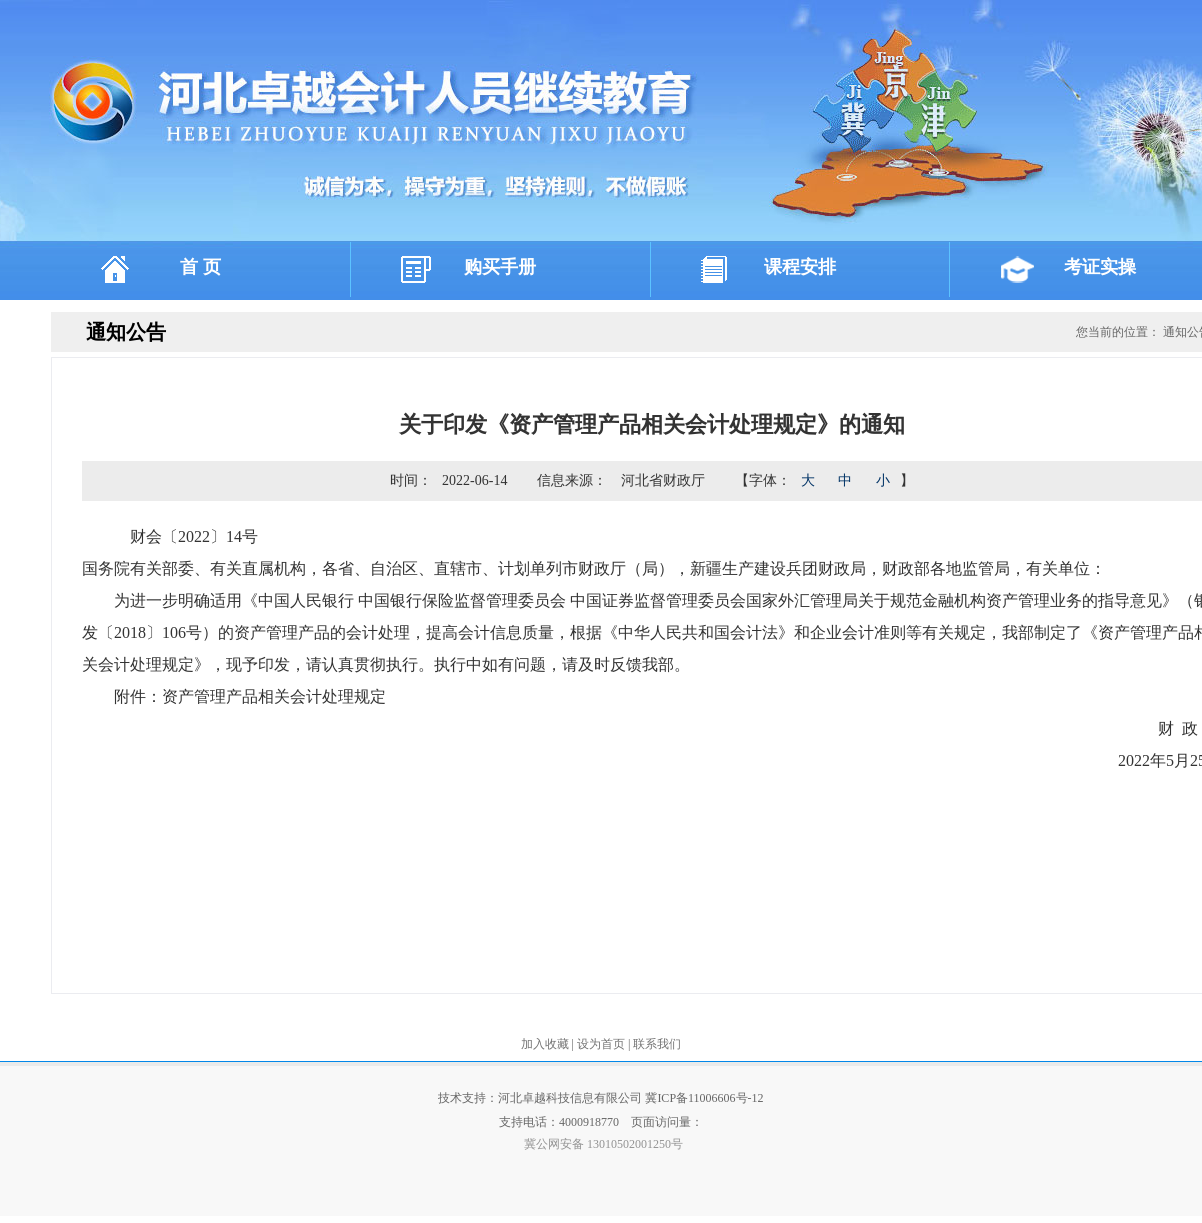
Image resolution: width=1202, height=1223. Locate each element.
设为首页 (602, 1044)
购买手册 (500, 267)
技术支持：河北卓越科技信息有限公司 (541, 1098)
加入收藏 (546, 1044)
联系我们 (657, 1044)
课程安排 (800, 267)
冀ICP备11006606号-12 (704, 1098)
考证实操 (1100, 267)
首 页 (200, 267)
